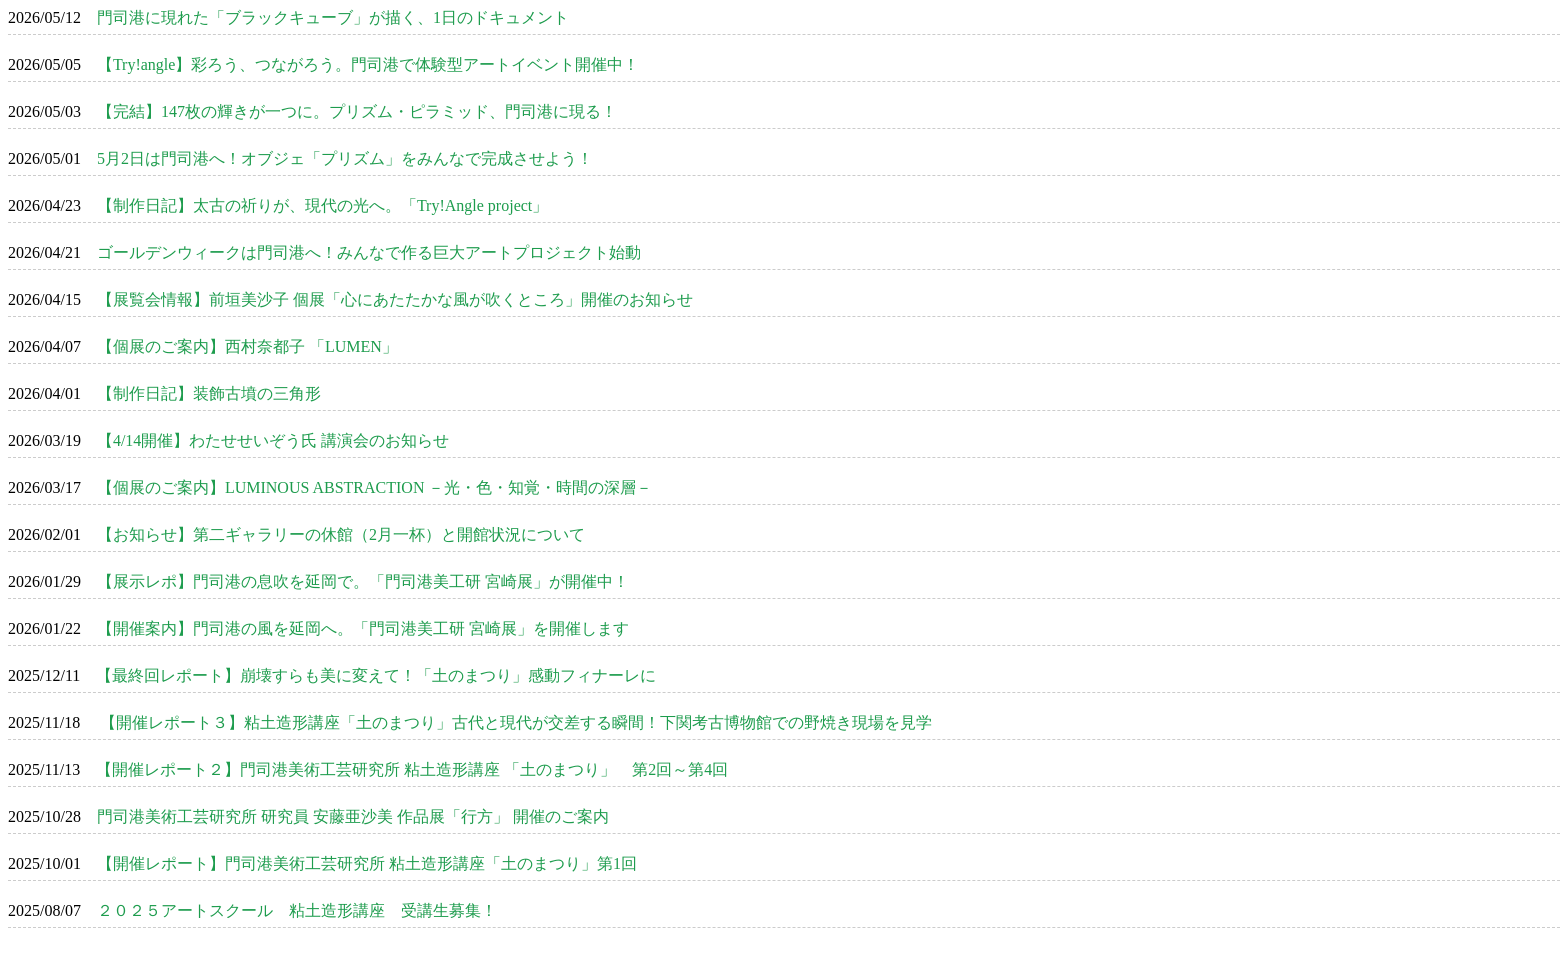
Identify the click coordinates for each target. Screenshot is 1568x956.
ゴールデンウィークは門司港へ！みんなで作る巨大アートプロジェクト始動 (369, 252)
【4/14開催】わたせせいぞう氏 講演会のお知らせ (273, 440)
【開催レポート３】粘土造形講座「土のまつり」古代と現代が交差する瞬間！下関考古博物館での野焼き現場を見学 (514, 722)
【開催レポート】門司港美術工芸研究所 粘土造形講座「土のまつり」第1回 (367, 863)
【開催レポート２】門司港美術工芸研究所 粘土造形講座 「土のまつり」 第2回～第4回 (412, 769)
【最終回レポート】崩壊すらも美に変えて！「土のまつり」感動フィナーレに (376, 675)
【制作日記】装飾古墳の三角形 (209, 393)
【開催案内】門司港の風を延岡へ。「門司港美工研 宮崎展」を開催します (363, 628)
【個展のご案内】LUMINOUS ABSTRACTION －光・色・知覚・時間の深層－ (375, 487)
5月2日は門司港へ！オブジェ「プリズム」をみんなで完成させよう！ (345, 158)
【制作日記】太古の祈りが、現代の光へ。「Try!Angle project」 (322, 205)
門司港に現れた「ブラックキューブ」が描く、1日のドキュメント (333, 17)
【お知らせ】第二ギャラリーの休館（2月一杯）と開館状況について (341, 534)
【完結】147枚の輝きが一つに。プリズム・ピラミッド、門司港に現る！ (357, 111)
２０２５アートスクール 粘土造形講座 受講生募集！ (297, 910)
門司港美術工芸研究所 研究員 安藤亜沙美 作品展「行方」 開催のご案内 (353, 816)
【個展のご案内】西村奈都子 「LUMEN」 (247, 346)
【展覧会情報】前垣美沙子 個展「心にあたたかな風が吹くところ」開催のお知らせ (395, 299)
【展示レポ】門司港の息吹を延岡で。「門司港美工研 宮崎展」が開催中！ (363, 581)
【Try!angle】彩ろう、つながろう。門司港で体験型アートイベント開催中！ (368, 64)
